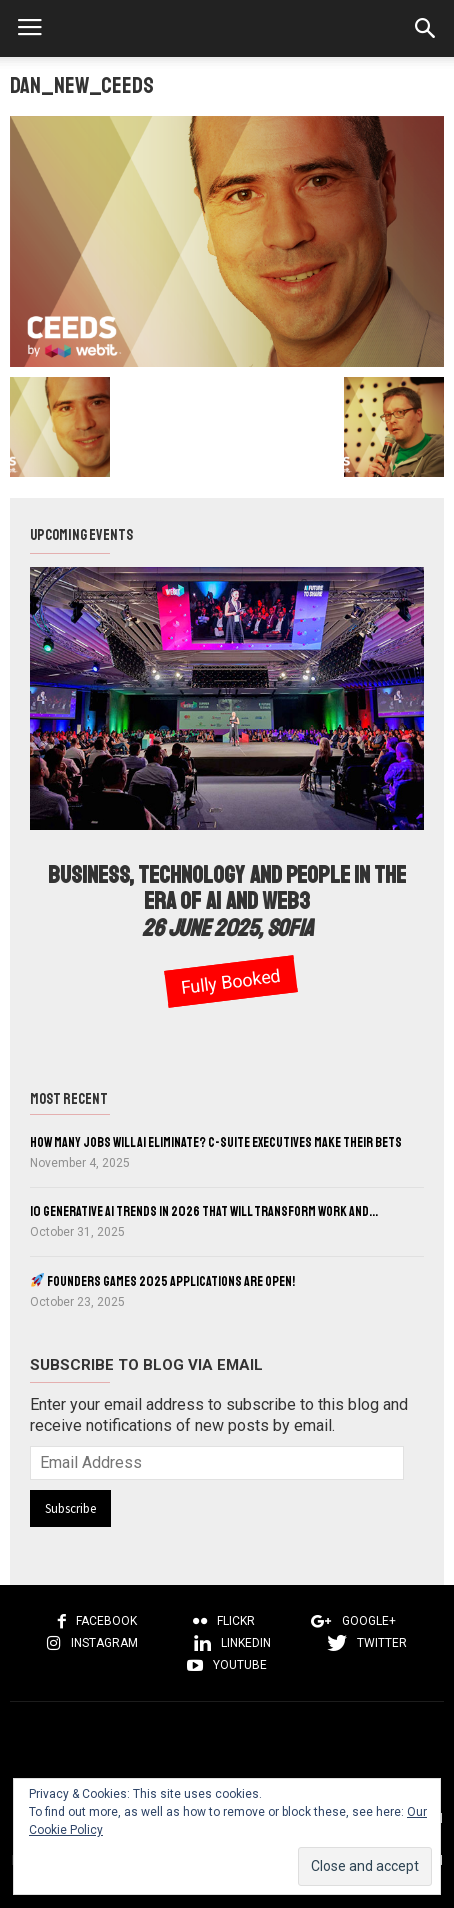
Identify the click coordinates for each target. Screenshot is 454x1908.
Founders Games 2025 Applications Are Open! (163, 1281)
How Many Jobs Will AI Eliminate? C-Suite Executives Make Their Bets (216, 1142)
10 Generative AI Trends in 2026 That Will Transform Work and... (204, 1211)
